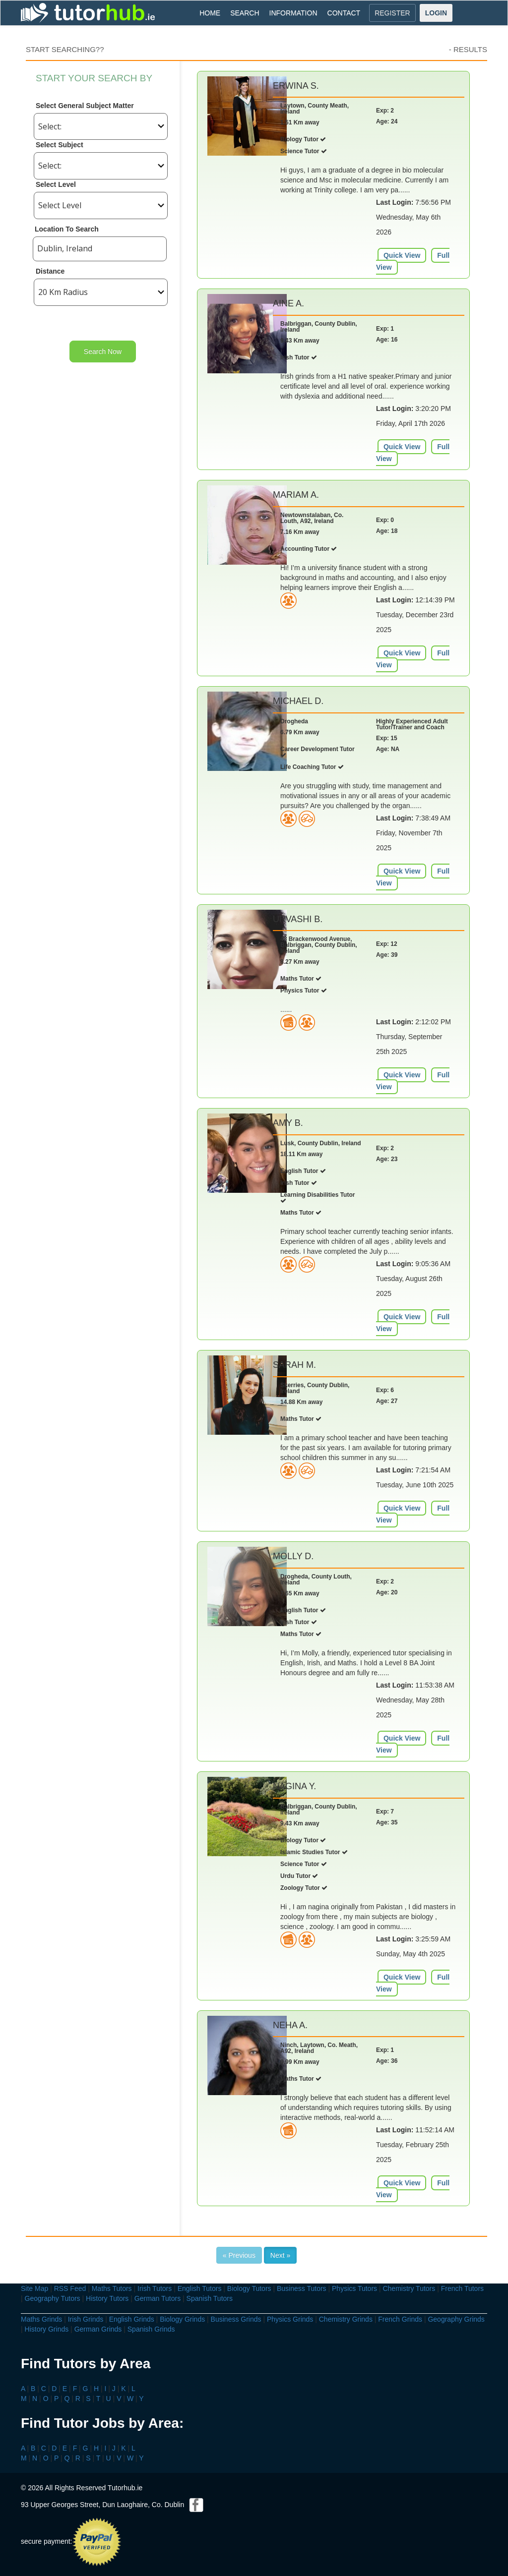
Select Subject (59, 145)
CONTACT (344, 13)
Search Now (103, 351)
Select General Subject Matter (85, 106)
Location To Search (67, 229)
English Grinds (131, 2319)
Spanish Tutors (210, 2298)
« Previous (239, 2255)
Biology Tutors (249, 2288)
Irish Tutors (154, 2288)
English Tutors (200, 2288)
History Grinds (47, 2329)
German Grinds (98, 2329)
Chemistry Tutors (408, 2288)
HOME (209, 13)
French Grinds (400, 2319)
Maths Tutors (112, 2288)
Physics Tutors (354, 2288)
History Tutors (107, 2298)
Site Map (34, 2288)
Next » (280, 2255)
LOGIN (436, 13)
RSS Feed (70, 2288)
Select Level (56, 184)
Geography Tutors (52, 2298)
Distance (50, 271)
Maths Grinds (41, 2319)
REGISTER (392, 13)
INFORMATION (293, 13)
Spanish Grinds (151, 2329)
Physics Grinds (290, 2319)
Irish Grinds (86, 2319)
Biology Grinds (182, 2319)
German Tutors (157, 2298)
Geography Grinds (456, 2319)
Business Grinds (236, 2319)
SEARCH (244, 13)
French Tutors (462, 2288)
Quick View (401, 255)
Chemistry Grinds (346, 2319)
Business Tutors (301, 2288)
